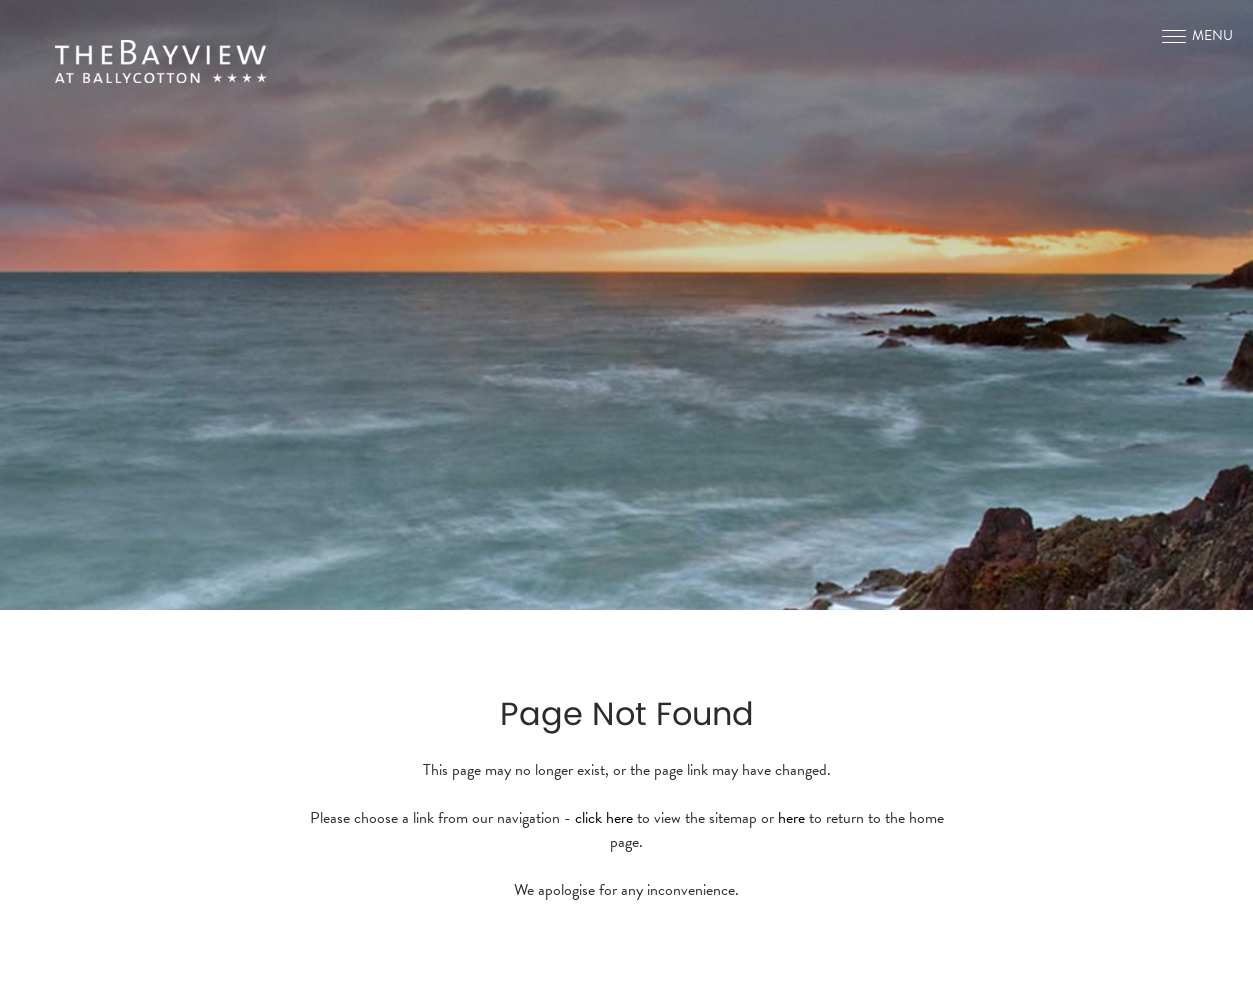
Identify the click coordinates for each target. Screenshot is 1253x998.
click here (604, 818)
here (791, 818)
